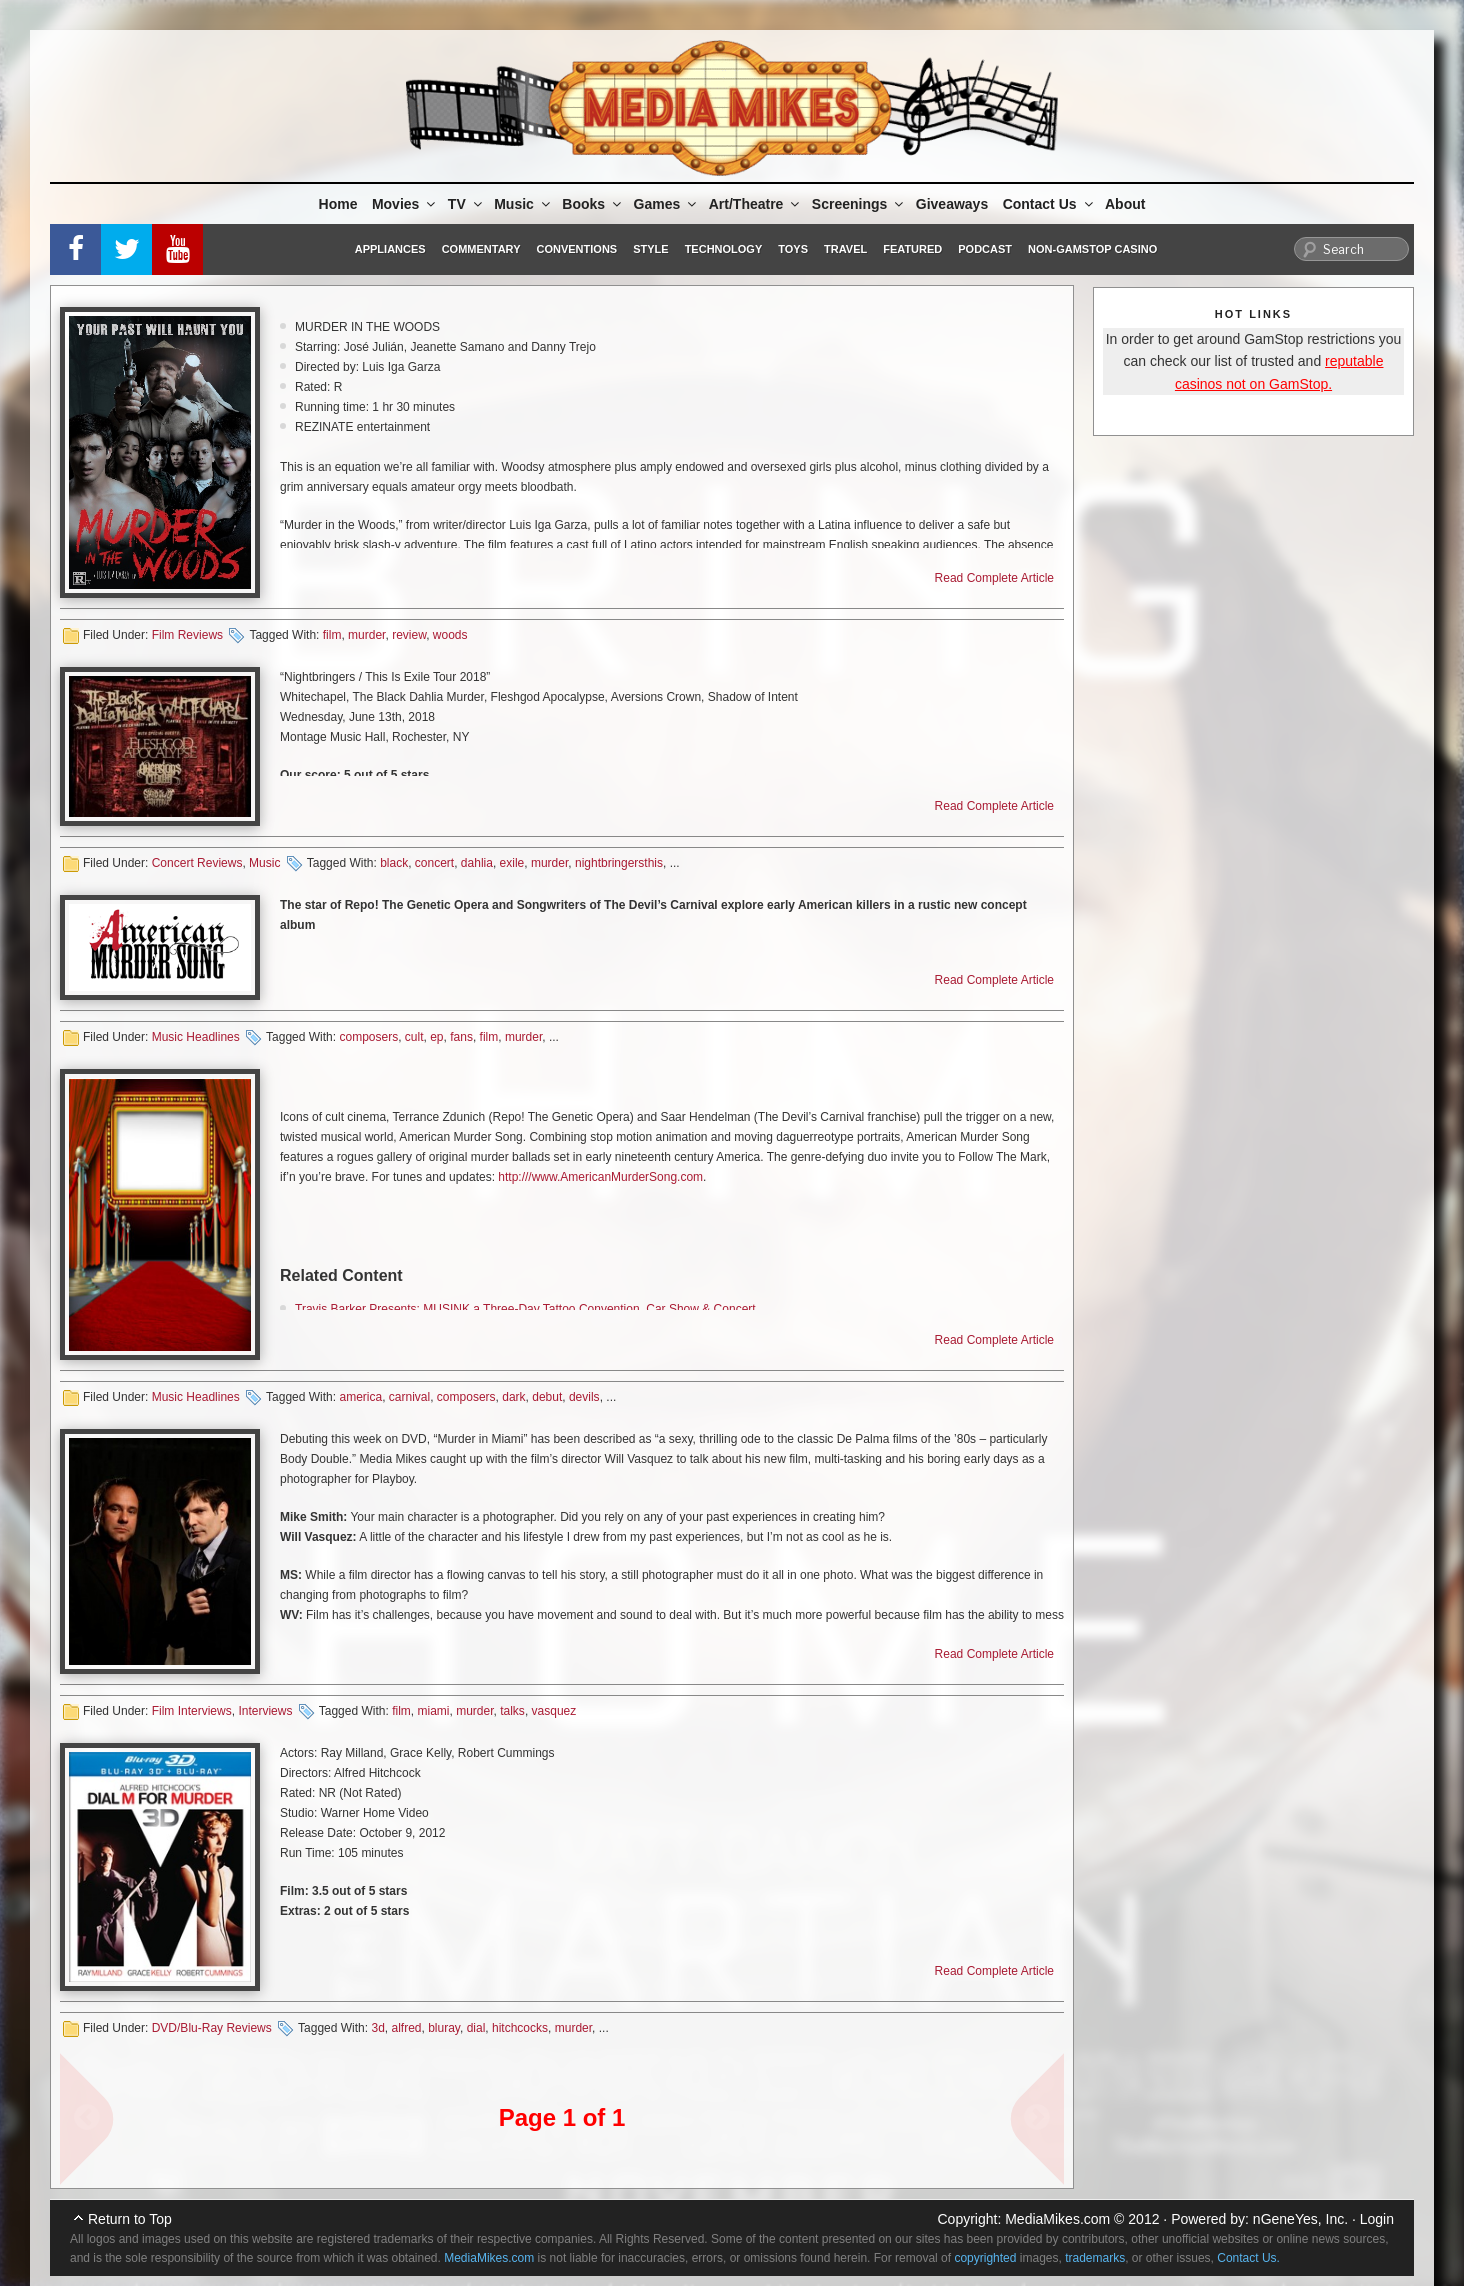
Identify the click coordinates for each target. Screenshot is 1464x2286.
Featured (912, 249)
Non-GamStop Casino (1092, 249)
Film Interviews (192, 1711)
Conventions (576, 249)
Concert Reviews (197, 863)
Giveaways (952, 204)
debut (547, 1397)
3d (377, 2028)
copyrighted (985, 2258)
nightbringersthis (619, 863)
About (1125, 204)
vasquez (554, 1711)
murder (366, 635)
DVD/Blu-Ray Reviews (212, 2028)
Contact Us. (1248, 2258)
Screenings (859, 204)
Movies (405, 204)
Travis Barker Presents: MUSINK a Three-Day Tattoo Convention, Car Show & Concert (525, 1309)
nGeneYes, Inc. (1300, 2219)
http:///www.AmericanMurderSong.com (600, 1177)
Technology (724, 249)
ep (436, 1037)
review (409, 635)
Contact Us (1049, 204)
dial (476, 2028)
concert (434, 863)
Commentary (481, 249)
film (332, 635)
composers (368, 1037)
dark (513, 1397)
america (360, 1397)
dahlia (477, 863)
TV (466, 204)
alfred (406, 2028)
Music (523, 204)
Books (593, 204)
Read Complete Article (994, 578)
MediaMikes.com (1057, 2219)
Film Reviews (187, 635)
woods (450, 635)
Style (650, 249)
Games (667, 204)
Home (338, 204)
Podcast (985, 249)
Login (1377, 2219)
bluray (444, 2028)
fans (461, 1037)
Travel (845, 249)
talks (512, 1711)
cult (414, 1037)
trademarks (1095, 2258)
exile (512, 863)
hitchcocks (520, 2028)
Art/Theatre (756, 204)
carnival (409, 1397)
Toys (793, 249)
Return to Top (130, 2219)
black (394, 863)
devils (584, 1397)
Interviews (265, 1711)
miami (433, 1711)
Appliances (390, 249)
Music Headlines (196, 1037)
